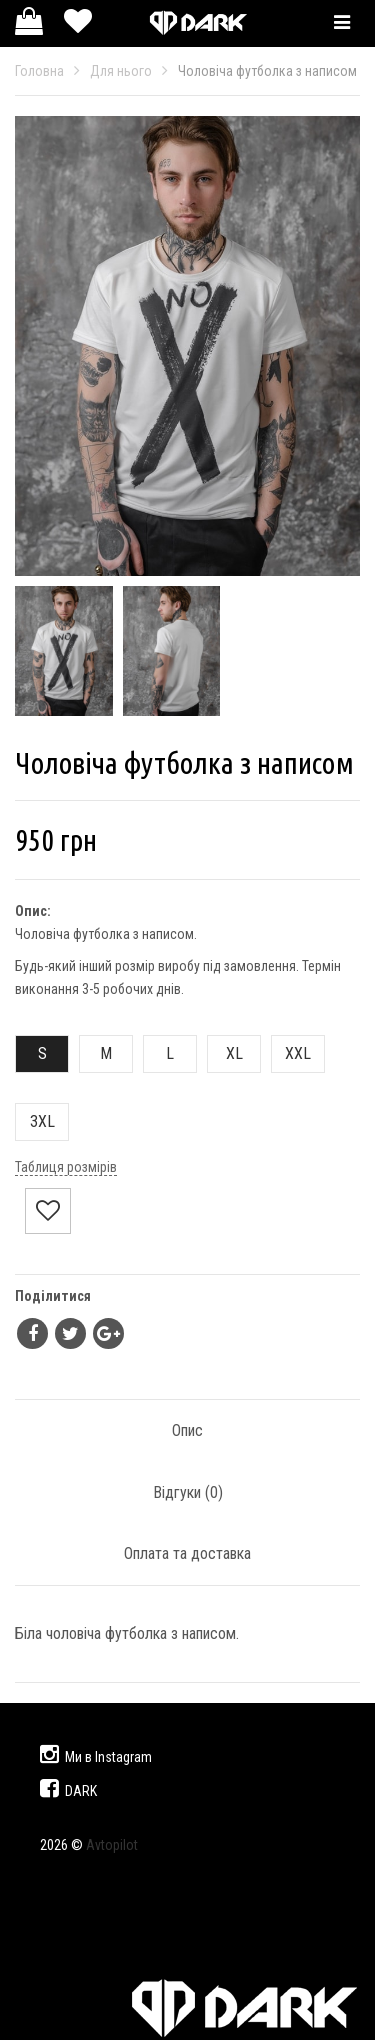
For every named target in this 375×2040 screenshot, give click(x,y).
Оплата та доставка (187, 1553)
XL (225, 1053)
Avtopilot (112, 1845)
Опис (187, 1430)
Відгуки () (188, 1492)
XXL (291, 1053)
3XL (35, 1121)
